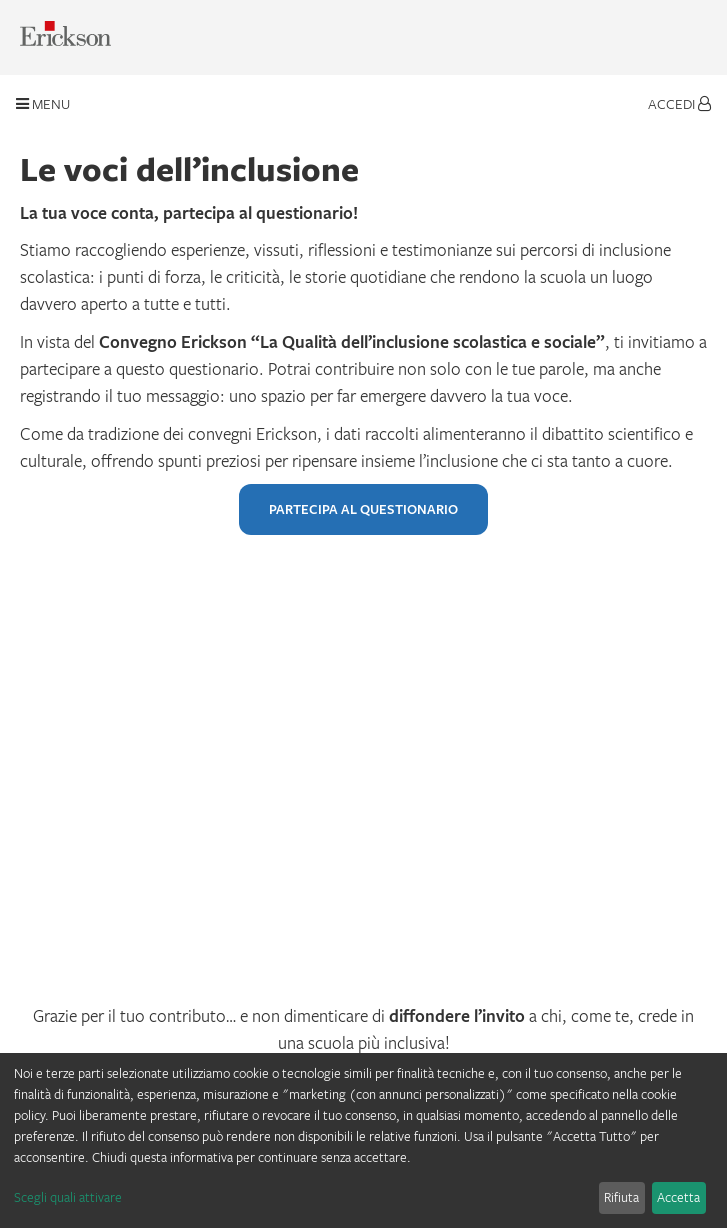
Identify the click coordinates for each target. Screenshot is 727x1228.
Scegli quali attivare (68, 1197)
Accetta (678, 1197)
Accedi (679, 103)
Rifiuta (621, 1197)
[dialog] (363, 1140)
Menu (43, 103)
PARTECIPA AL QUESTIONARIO (363, 509)
